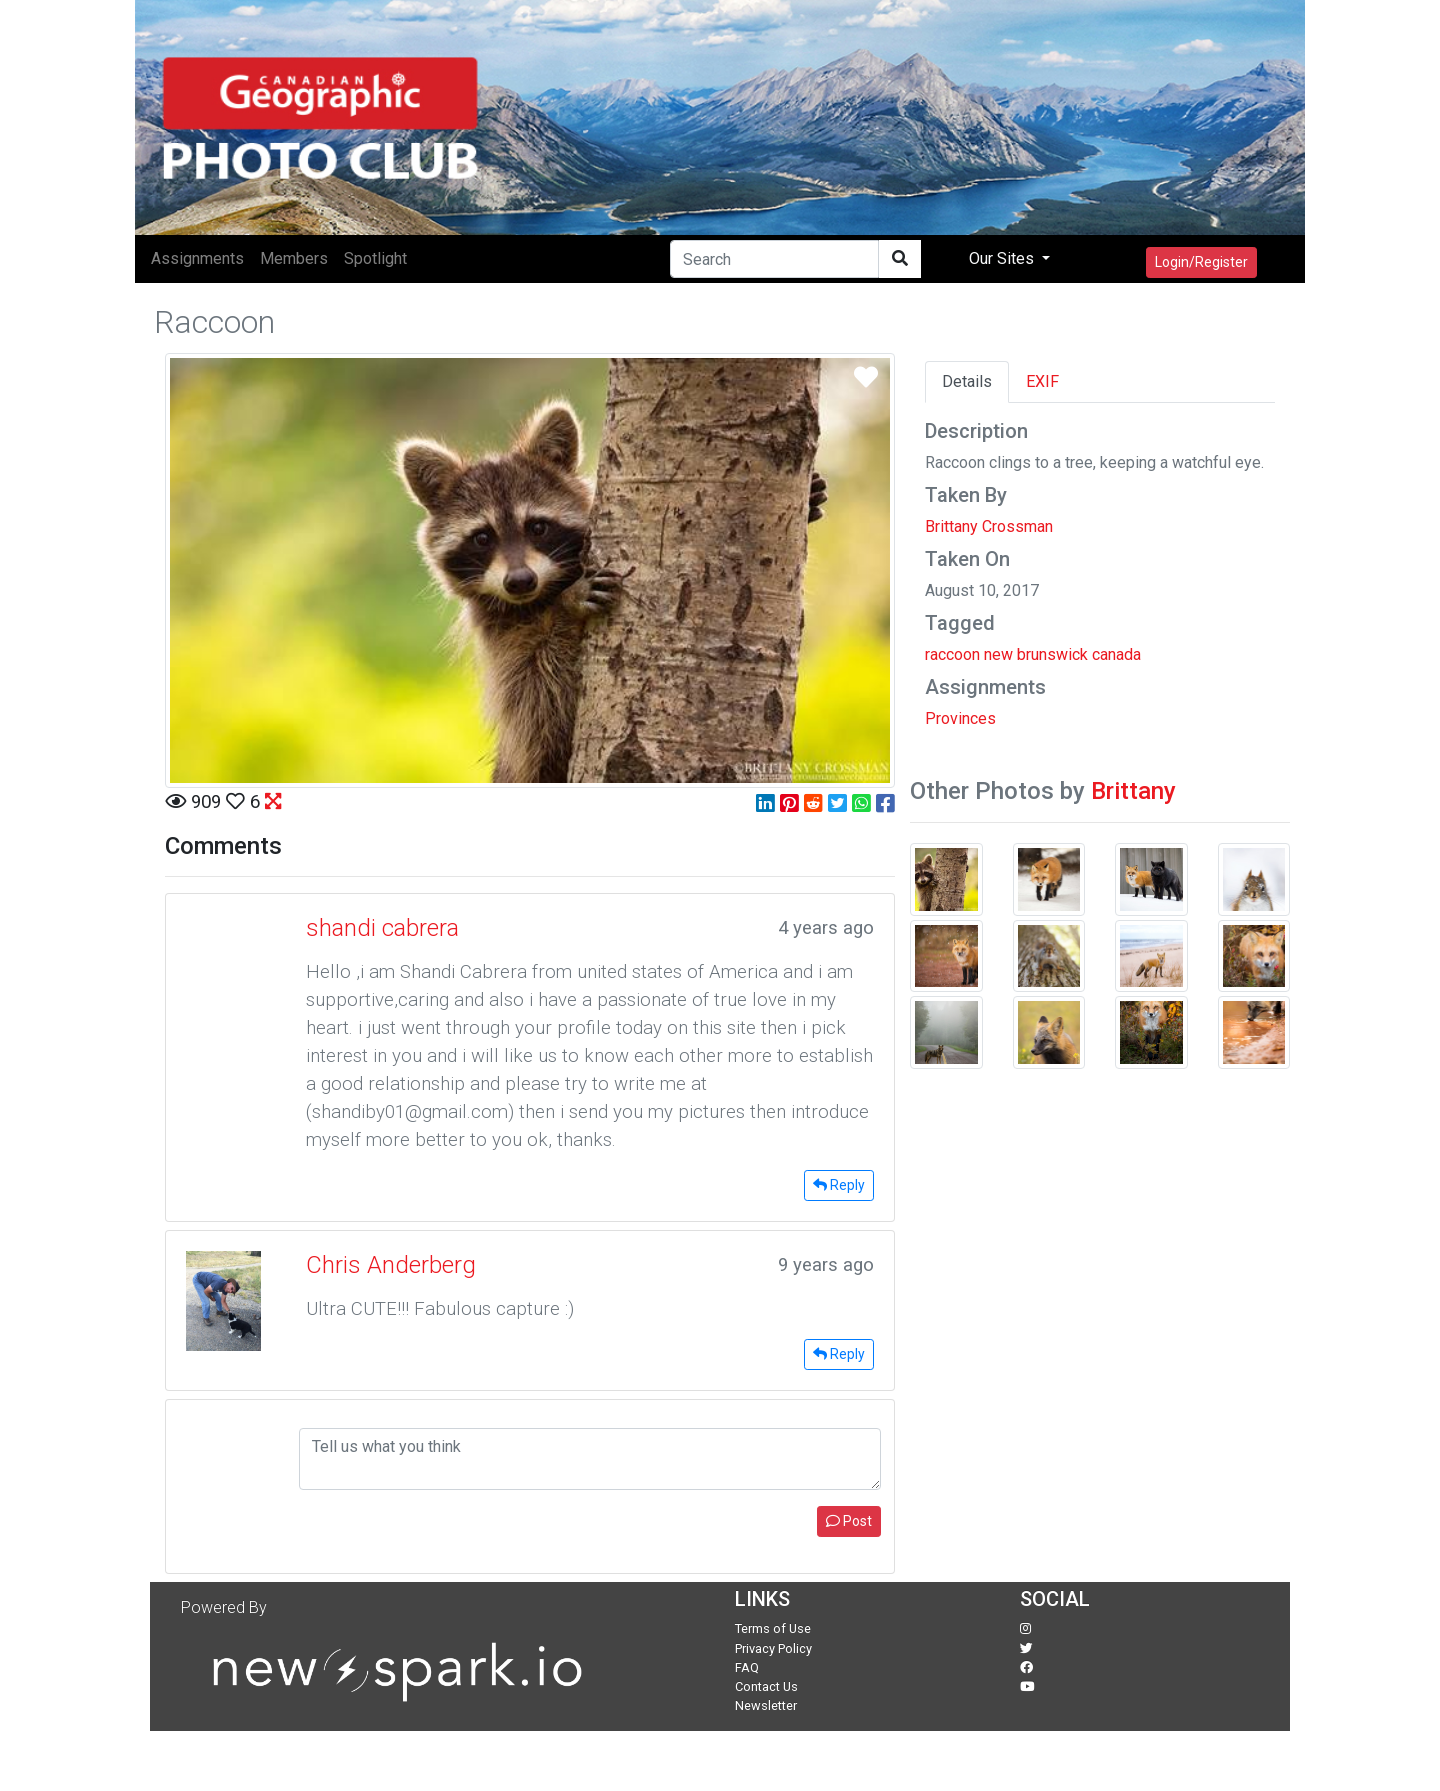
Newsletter (766, 1705)
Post (849, 1521)
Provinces (960, 718)
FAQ (747, 1667)
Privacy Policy (773, 1648)
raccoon (952, 654)
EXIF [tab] (1042, 381)
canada (1116, 654)
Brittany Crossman (989, 526)
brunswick (1052, 654)
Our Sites (1003, 258)
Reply (839, 1185)
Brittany (1133, 791)
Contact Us (766, 1686)
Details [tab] (967, 381)
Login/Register (1201, 262)
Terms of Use (773, 1628)
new (998, 654)
